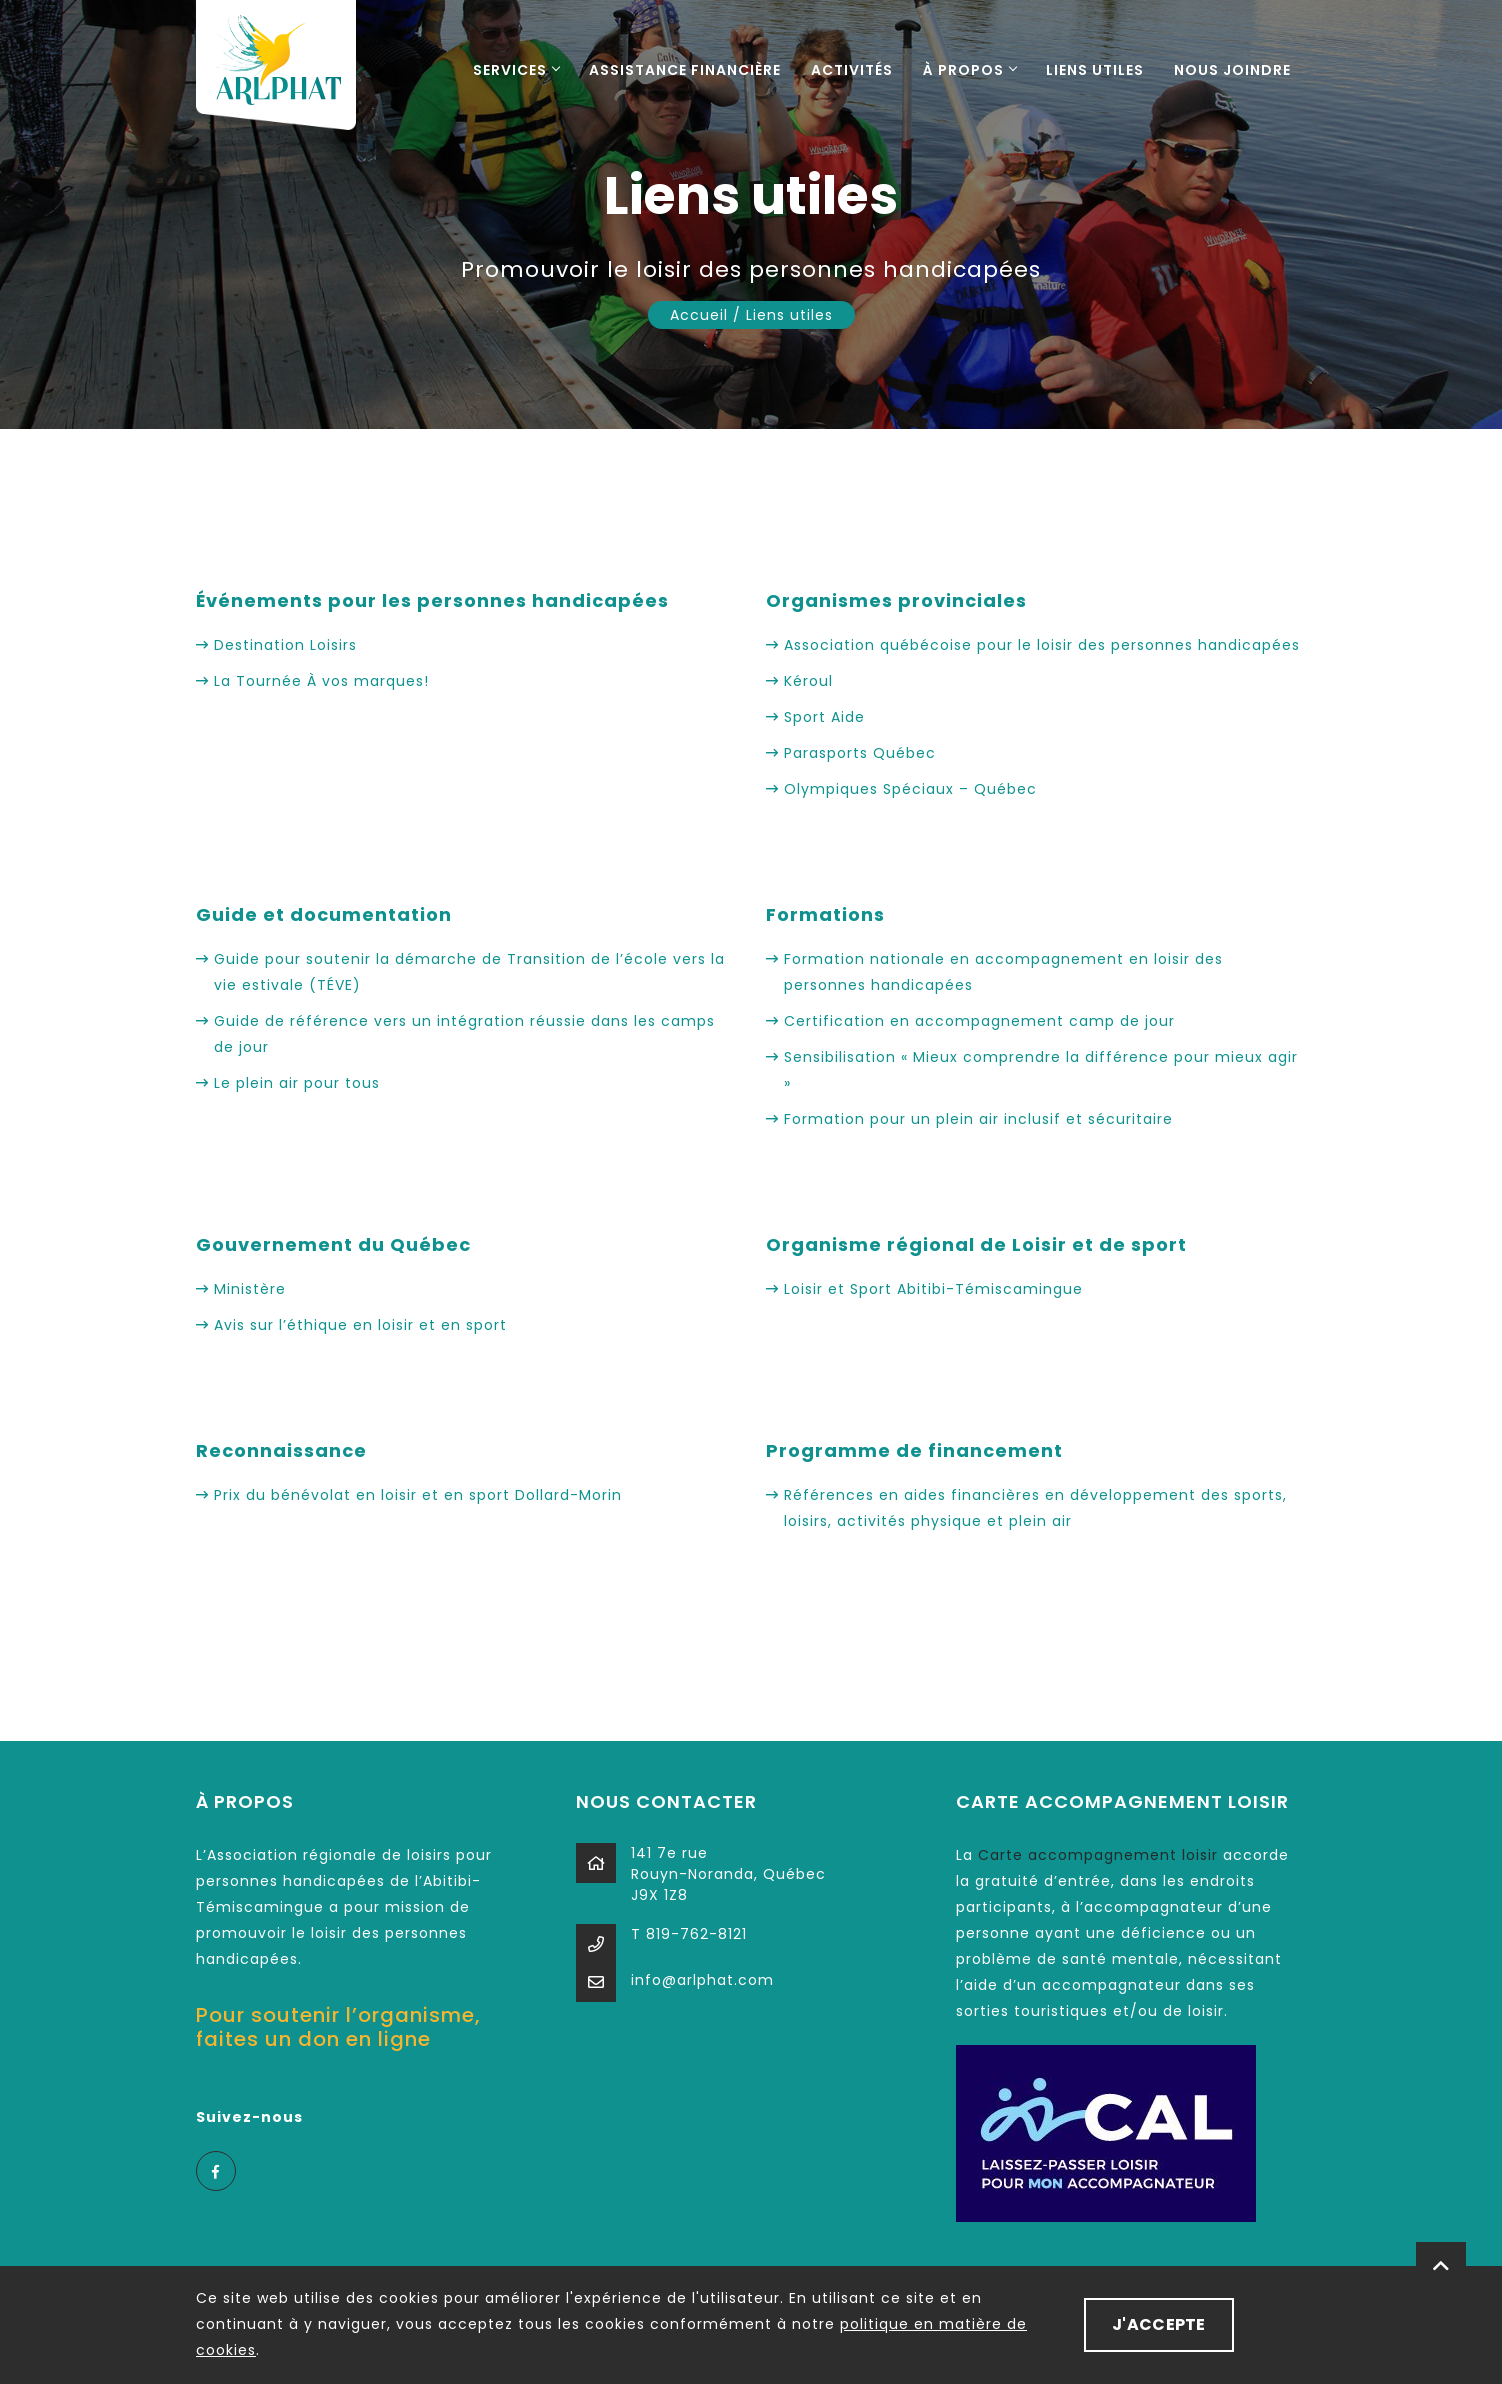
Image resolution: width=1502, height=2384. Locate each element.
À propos (969, 70)
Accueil (699, 315)
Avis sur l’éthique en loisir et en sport (360, 1325)
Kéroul (808, 681)
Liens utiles (1095, 70)
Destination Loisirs (285, 645)
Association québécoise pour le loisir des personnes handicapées (1042, 645)
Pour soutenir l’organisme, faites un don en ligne (338, 2027)
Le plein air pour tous (297, 1083)
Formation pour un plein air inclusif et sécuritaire (978, 1119)
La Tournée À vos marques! (324, 681)
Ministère (250, 1289)
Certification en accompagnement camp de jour (979, 1021)
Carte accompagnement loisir (1098, 1855)
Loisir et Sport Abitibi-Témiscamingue (933, 1289)
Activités (852, 70)
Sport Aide (824, 717)
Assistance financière (685, 70)
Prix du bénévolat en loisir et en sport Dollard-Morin (418, 1495)
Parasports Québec (860, 753)
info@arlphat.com (702, 1980)
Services (516, 70)
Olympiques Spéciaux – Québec (910, 789)
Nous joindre (1232, 70)
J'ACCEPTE (1159, 2324)
